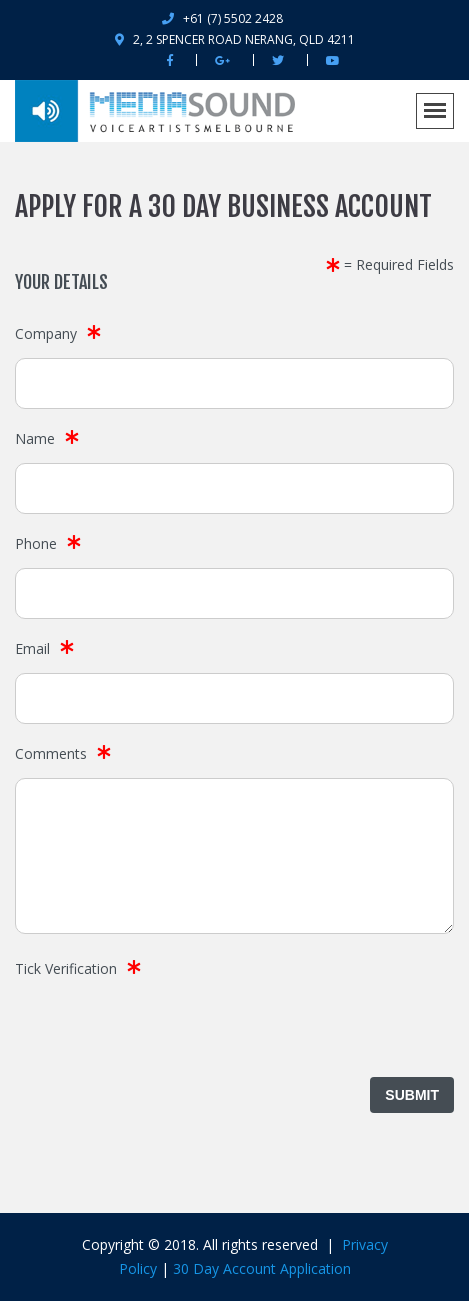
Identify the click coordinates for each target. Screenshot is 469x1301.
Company (46, 333)
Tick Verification (66, 968)
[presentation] (167, 1032)
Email (32, 648)
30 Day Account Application (262, 1268)
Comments (51, 753)
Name (35, 438)
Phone (36, 543)
